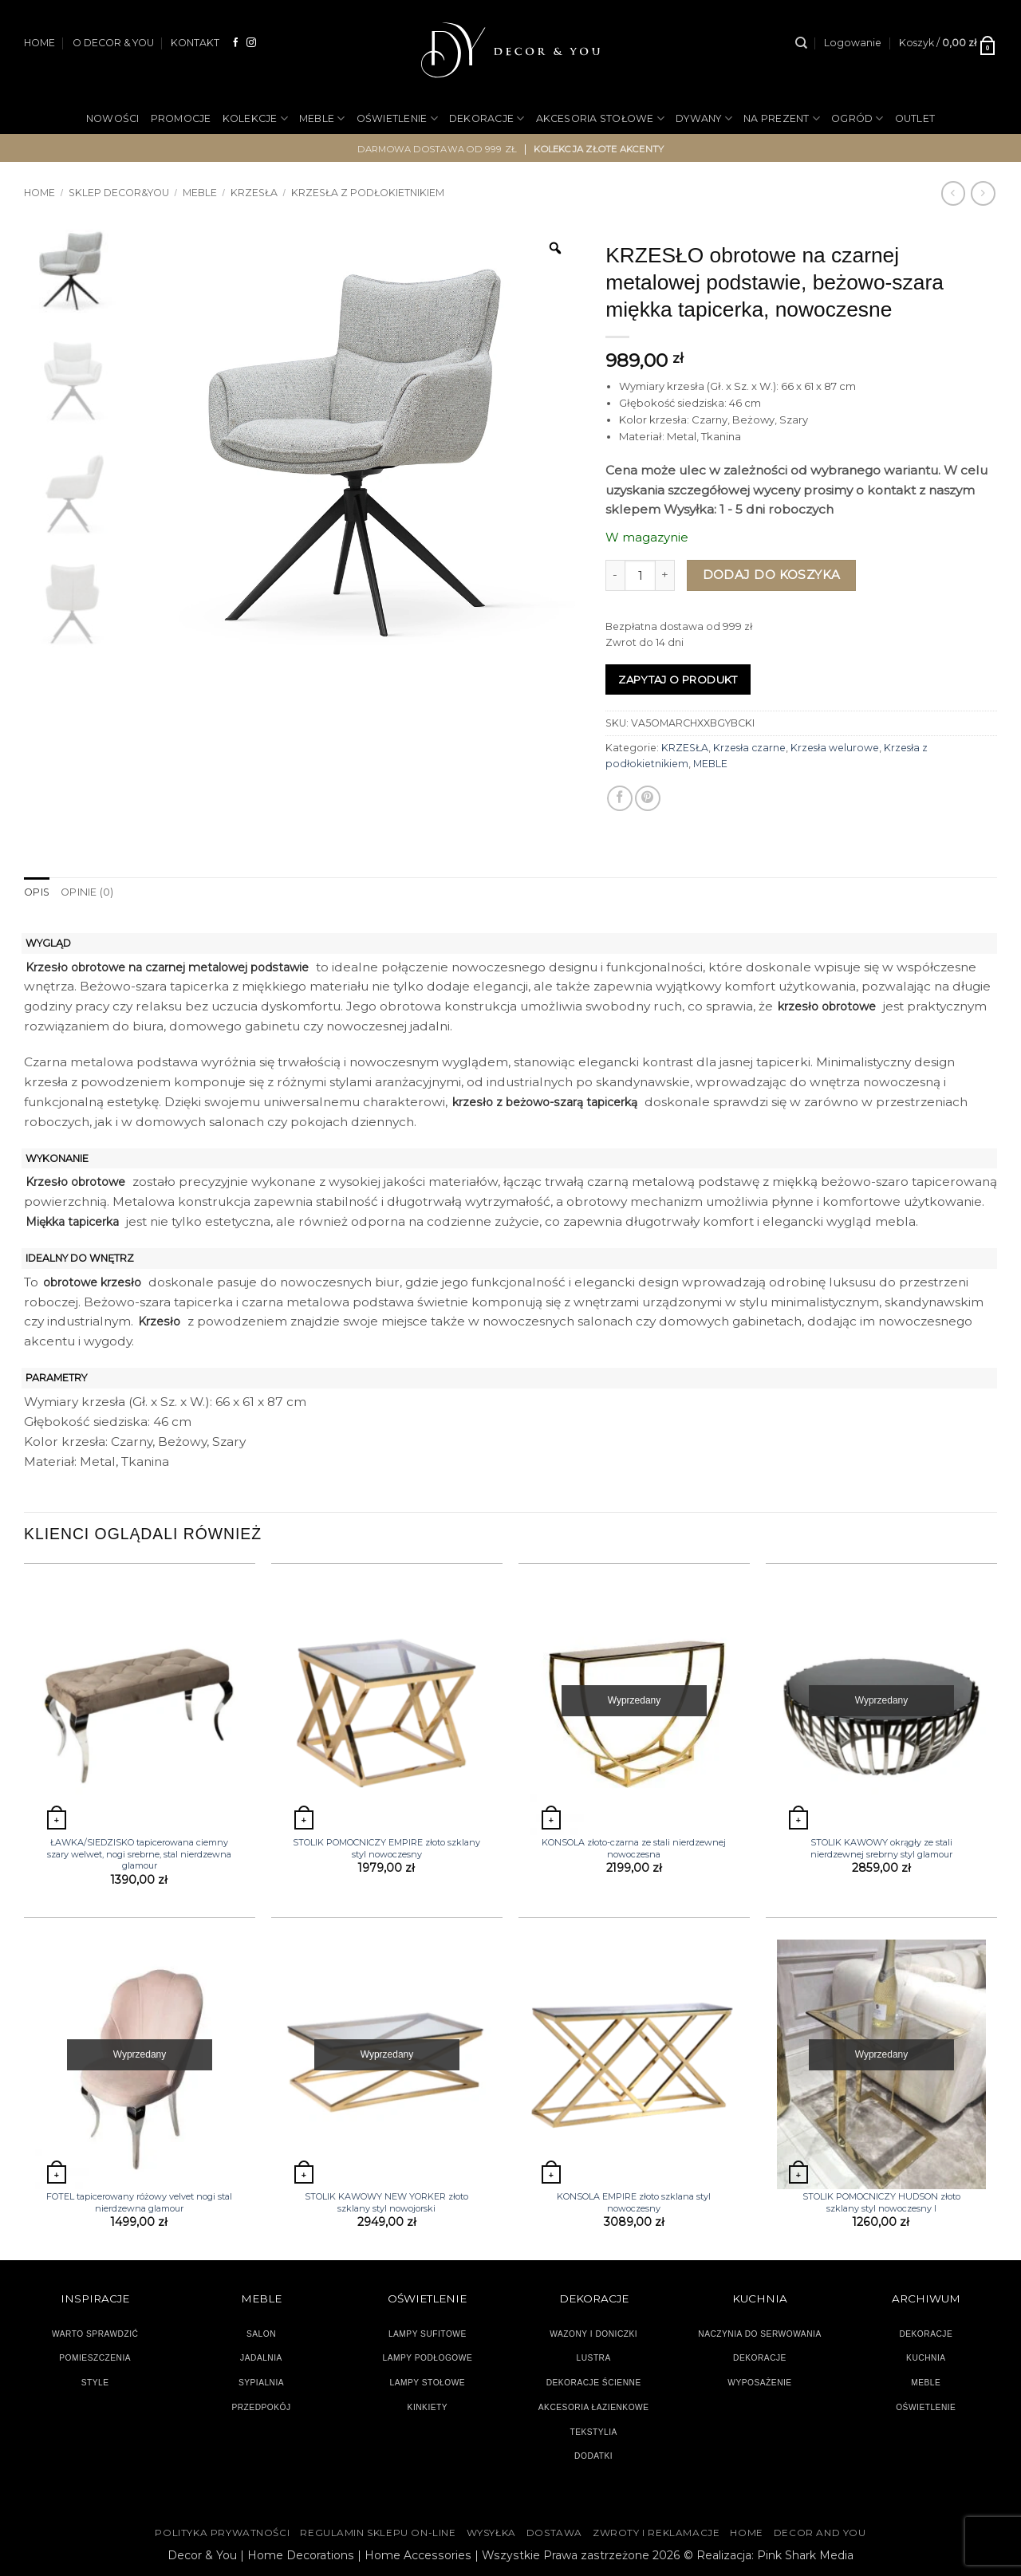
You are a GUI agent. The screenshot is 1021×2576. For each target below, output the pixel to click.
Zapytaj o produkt (678, 679)
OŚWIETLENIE (397, 118)
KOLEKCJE (255, 118)
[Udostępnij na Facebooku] (620, 798)
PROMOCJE (181, 118)
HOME (39, 43)
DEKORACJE (487, 118)
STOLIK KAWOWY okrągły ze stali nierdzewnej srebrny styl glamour (881, 1848)
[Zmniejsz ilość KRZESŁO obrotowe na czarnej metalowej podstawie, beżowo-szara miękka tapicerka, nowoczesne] (615, 575)
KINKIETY (428, 2406)
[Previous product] (983, 193)
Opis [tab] (36, 892)
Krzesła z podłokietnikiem (367, 193)
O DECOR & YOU (113, 43)
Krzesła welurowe (834, 748)
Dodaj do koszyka (772, 574)
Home (39, 193)
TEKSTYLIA (593, 2431)
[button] (852, 43)
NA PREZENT (781, 118)
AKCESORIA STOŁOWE (600, 118)
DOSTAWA (554, 2532)
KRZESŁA (254, 193)
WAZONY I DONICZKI (593, 2333)
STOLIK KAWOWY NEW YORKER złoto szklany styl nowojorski (386, 2202)
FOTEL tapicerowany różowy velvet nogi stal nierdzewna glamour (139, 2202)
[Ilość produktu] (640, 575)
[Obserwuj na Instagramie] (251, 42)
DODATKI (593, 2456)
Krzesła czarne (749, 748)
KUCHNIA (925, 2357)
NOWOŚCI (113, 118)
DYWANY (704, 118)
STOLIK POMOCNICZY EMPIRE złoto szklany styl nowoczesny (386, 1848)
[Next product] (953, 193)
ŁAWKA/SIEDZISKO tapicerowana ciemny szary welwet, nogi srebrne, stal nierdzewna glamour (139, 1854)
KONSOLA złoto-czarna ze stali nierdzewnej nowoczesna (634, 1848)
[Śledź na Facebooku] (236, 42)
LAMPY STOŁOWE (428, 2382)
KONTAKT (195, 43)
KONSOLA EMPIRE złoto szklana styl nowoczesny (634, 2202)
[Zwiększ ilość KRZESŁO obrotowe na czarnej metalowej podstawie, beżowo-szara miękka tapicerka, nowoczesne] (665, 575)
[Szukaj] (801, 43)
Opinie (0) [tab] (86, 892)
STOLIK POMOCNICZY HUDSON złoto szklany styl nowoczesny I (881, 2202)
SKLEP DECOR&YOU (119, 193)
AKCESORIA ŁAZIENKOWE (593, 2406)
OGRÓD (857, 118)
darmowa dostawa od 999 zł (437, 148)
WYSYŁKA (491, 2532)
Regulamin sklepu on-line (377, 2532)
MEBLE (322, 118)
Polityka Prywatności (222, 2532)
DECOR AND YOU (820, 2532)
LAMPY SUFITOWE (427, 2333)
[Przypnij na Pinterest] (647, 798)
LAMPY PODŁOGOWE (427, 2357)
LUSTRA (594, 2357)
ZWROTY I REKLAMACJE (656, 2532)
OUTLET (915, 118)
